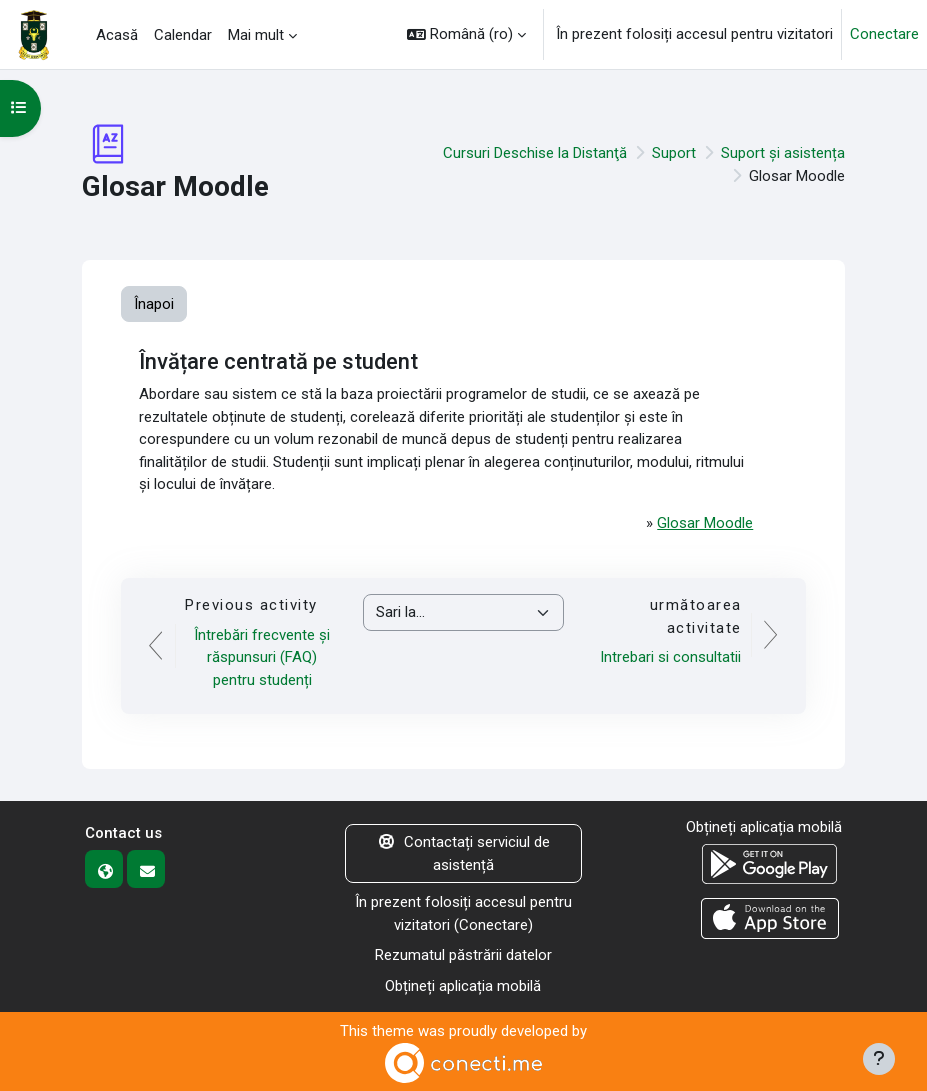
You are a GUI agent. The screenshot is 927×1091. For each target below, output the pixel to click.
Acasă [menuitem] (117, 35)
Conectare (884, 34)
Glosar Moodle (705, 523)
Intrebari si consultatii (670, 657)
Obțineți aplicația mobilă (463, 986)
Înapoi (154, 304)
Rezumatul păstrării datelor (463, 955)
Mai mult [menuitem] (256, 35)
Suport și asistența (783, 153)
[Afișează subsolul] (879, 1059)
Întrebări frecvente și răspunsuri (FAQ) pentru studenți (262, 657)
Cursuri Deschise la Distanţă (535, 153)
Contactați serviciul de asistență (463, 853)
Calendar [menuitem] (183, 35)
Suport (674, 153)
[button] (466, 34)
